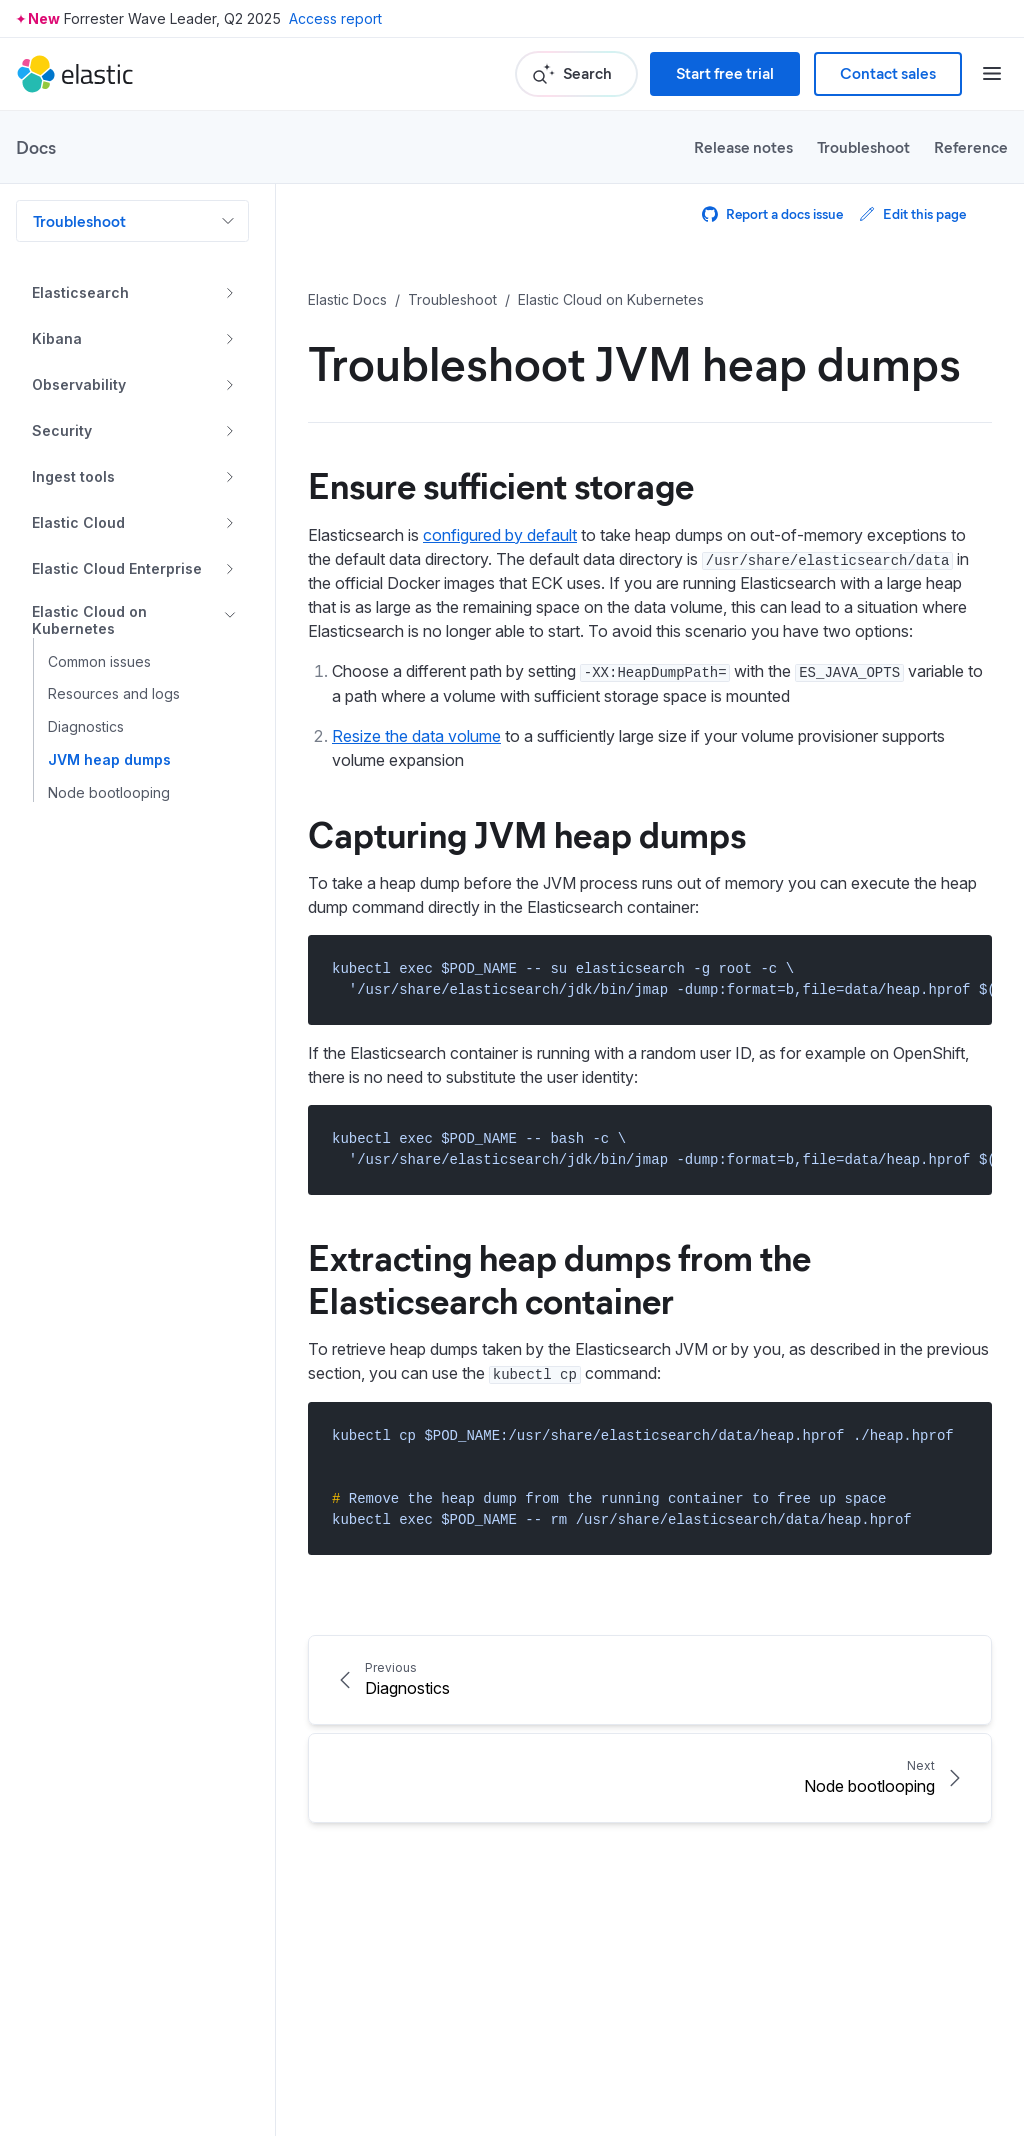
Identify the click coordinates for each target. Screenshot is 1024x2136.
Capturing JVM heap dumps (527, 833)
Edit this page (912, 213)
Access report (335, 18)
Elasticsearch (80, 292)
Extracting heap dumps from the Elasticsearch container (559, 1277)
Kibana (57, 338)
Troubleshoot (863, 146)
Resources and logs (114, 694)
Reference (971, 146)
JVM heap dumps (109, 760)
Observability (79, 384)
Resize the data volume (416, 736)
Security (62, 430)
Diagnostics (86, 727)
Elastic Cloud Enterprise (117, 568)
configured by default (500, 535)
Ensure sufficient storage (501, 484)
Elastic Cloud (78, 522)
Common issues (99, 662)
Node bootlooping (109, 793)
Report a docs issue (772, 213)
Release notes (743, 146)
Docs (36, 147)
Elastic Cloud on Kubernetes (89, 620)
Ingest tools (73, 476)
